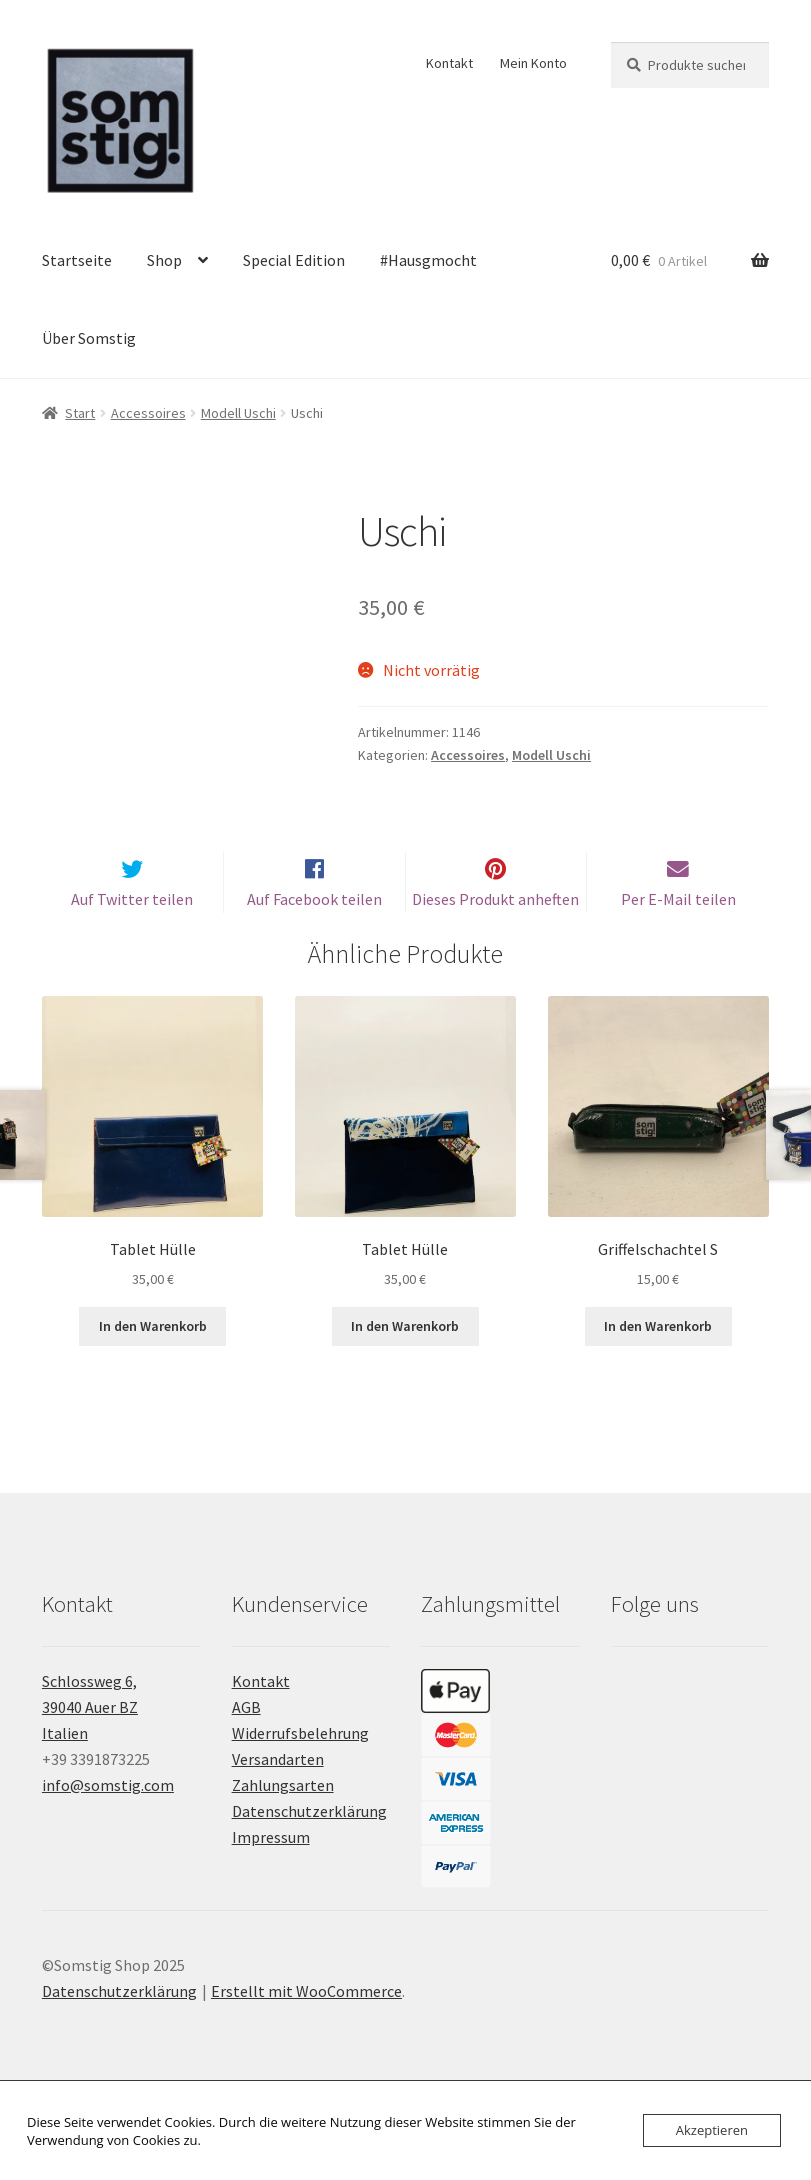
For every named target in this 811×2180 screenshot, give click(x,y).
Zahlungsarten (283, 1818)
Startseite (77, 260)
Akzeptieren (712, 2130)
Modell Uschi (238, 413)
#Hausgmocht (428, 260)
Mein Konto (533, 63)
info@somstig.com (108, 1818)
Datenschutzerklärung (309, 1844)
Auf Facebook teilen (314, 932)
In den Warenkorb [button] (153, 1359)
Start (80, 413)
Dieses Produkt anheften (495, 932)
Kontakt (449, 63)
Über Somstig (89, 338)
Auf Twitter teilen (132, 932)
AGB (246, 1740)
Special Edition (294, 260)
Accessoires (148, 413)
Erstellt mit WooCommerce (306, 2023)
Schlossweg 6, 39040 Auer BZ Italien (90, 1740)
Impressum (271, 1870)
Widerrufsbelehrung (300, 1766)
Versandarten (278, 1792)
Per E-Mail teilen (678, 932)
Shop (164, 260)
